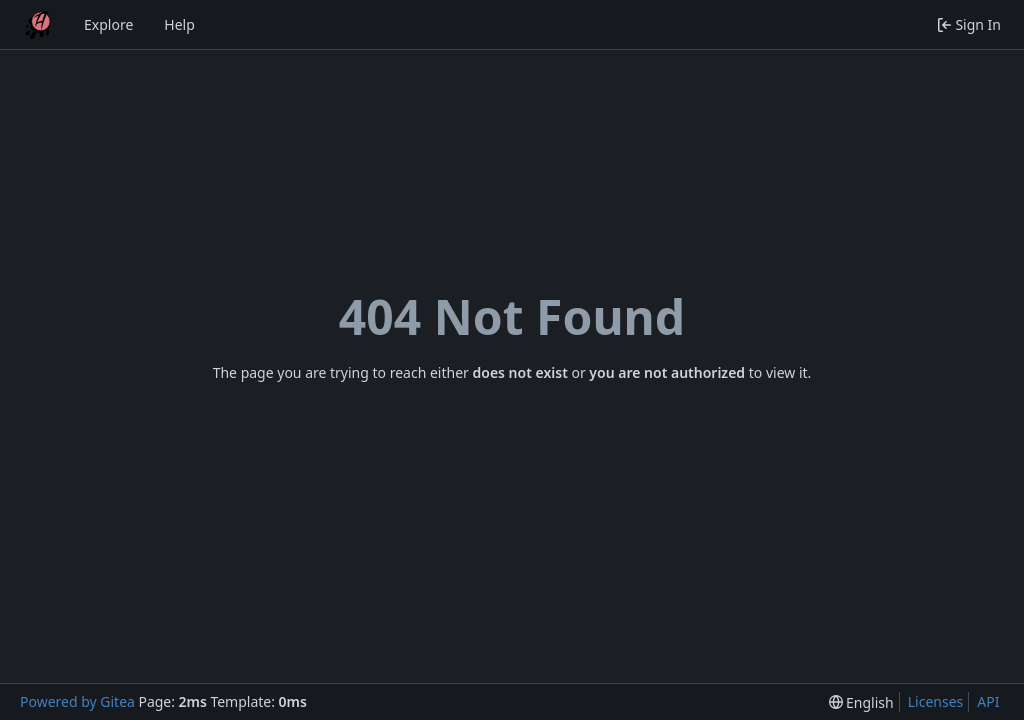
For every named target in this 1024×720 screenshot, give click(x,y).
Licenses (936, 701)
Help (179, 24)
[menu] (861, 702)
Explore (108, 24)
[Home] (38, 25)
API (988, 701)
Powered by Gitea (77, 701)
